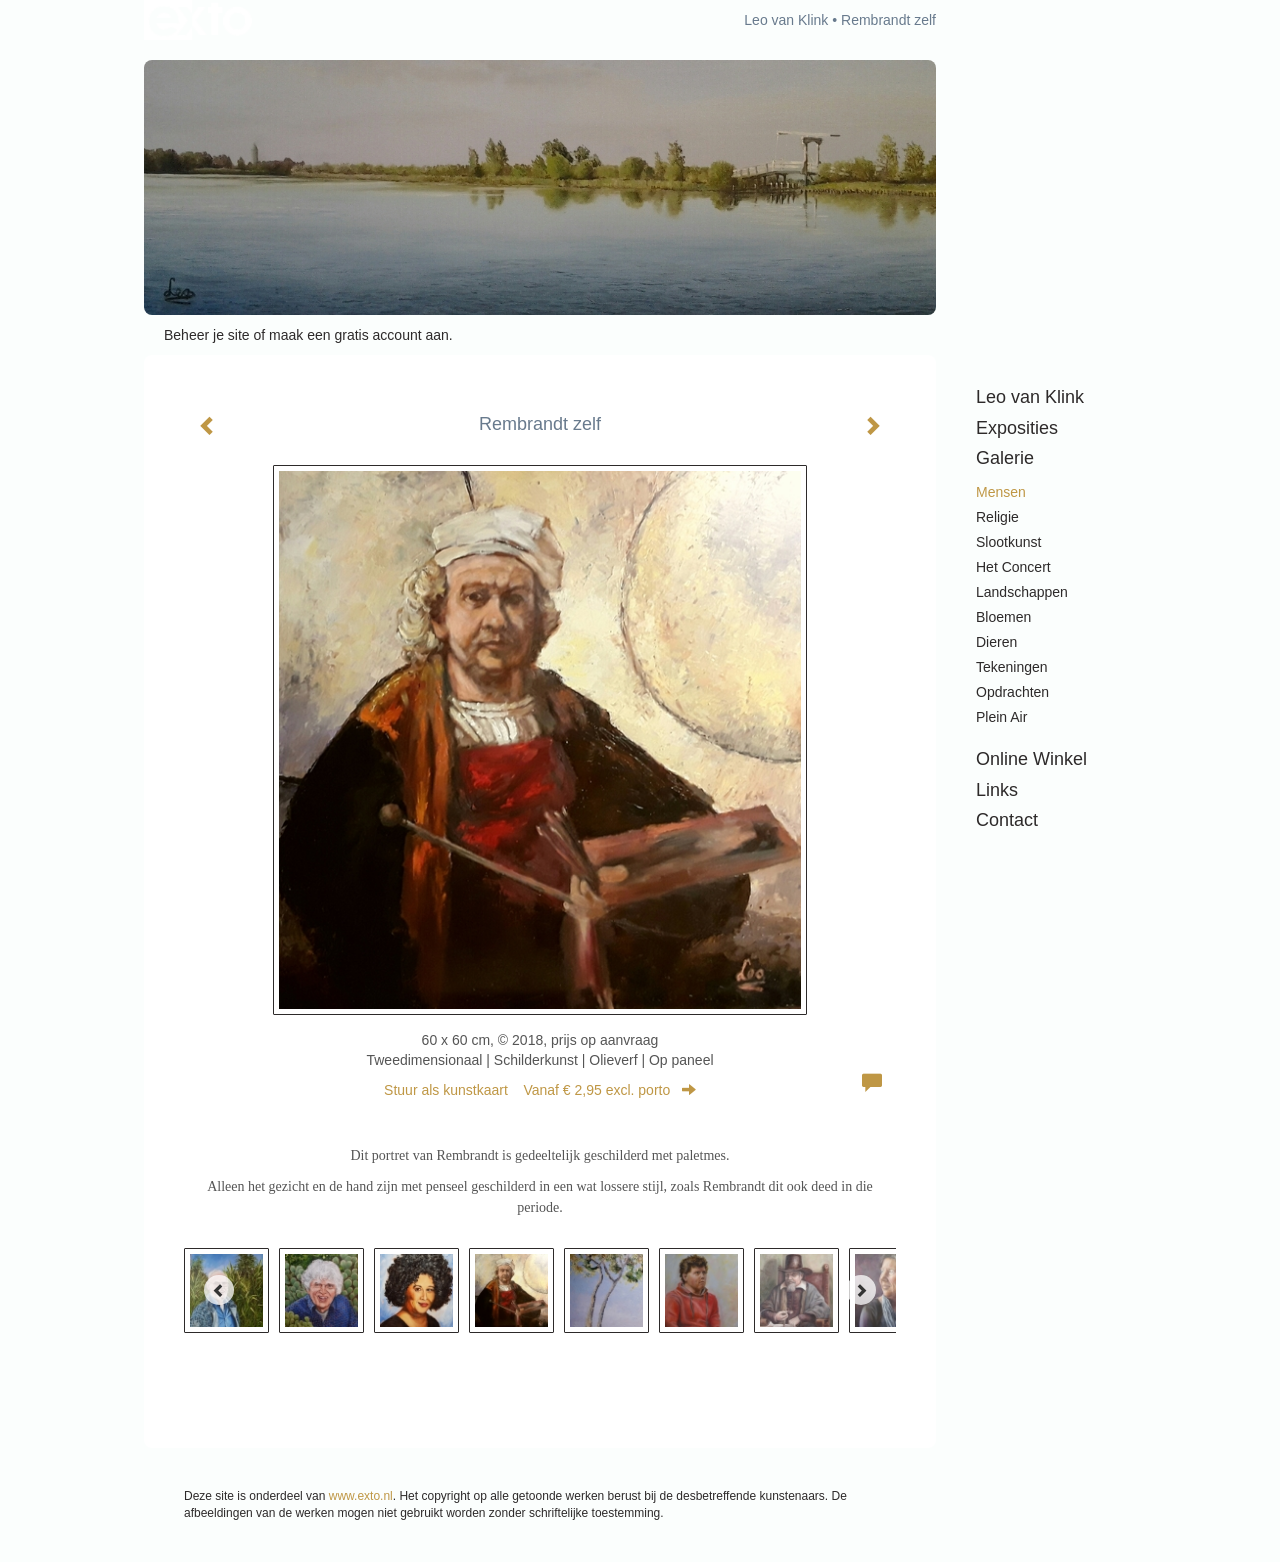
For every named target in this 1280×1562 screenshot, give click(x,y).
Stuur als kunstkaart (540, 1090)
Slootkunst (1008, 542)
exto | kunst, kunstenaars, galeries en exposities (200, 20)
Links (997, 790)
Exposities (1017, 428)
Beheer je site (207, 335)
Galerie (1005, 458)
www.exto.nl (361, 1496)
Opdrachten (1012, 692)
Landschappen (1022, 592)
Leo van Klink (786, 20)
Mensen (1001, 492)
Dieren (996, 642)
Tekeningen (1012, 667)
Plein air (1001, 717)
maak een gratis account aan (359, 335)
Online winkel (1031, 759)
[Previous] (219, 1290)
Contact (1007, 820)
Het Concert (1013, 567)
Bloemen (1003, 617)
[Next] (861, 1290)
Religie (997, 517)
